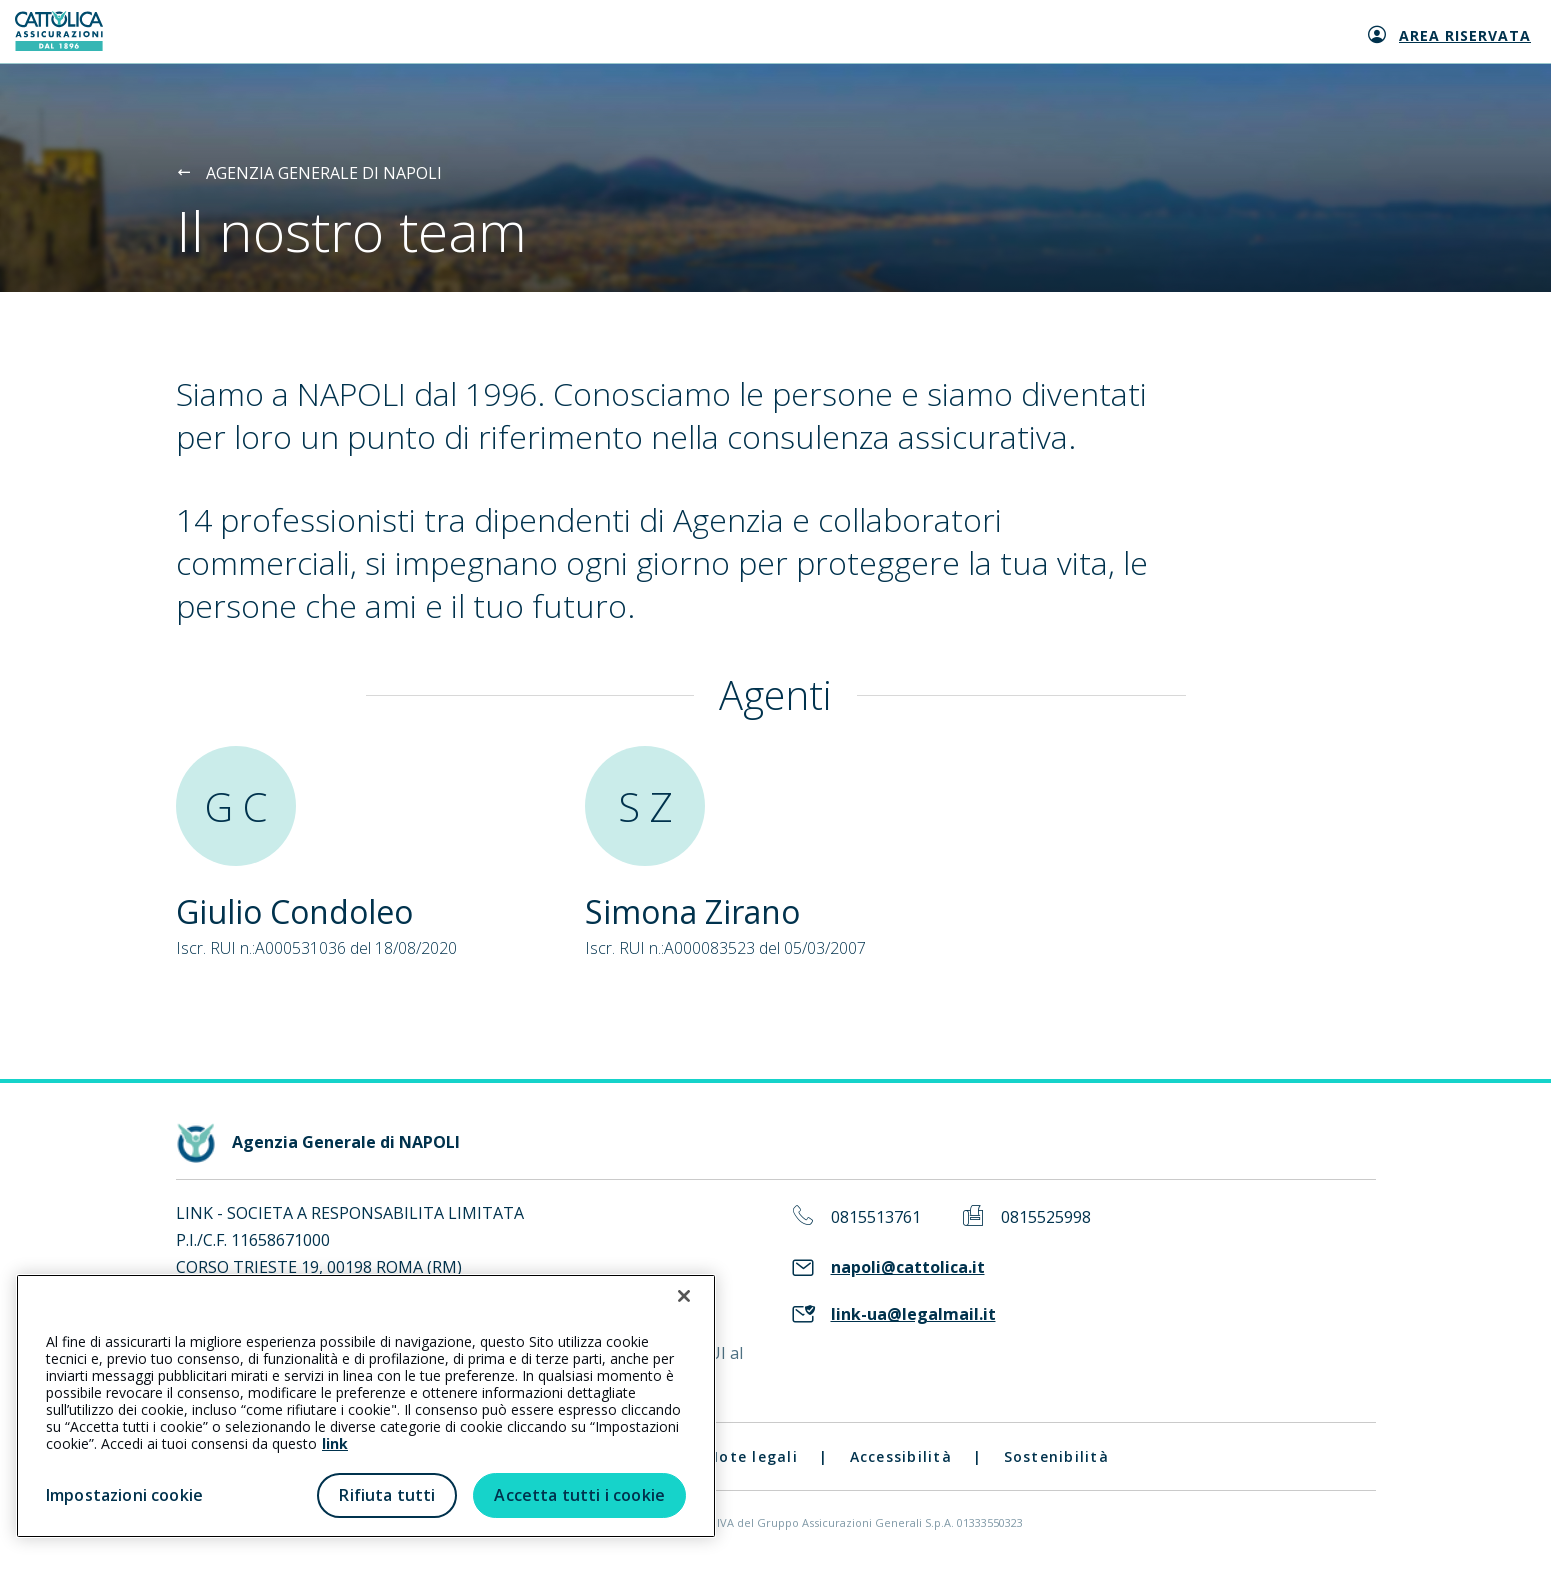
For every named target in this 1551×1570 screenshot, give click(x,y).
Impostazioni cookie (124, 1495)
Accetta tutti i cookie (579, 1495)
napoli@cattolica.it (908, 1267)
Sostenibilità (1056, 1456)
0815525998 (1046, 1217)
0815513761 (876, 1217)
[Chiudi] (684, 1296)
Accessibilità (901, 1456)
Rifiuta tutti (387, 1495)
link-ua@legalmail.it (913, 1314)
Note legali (752, 1456)
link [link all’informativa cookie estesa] (335, 1443)
